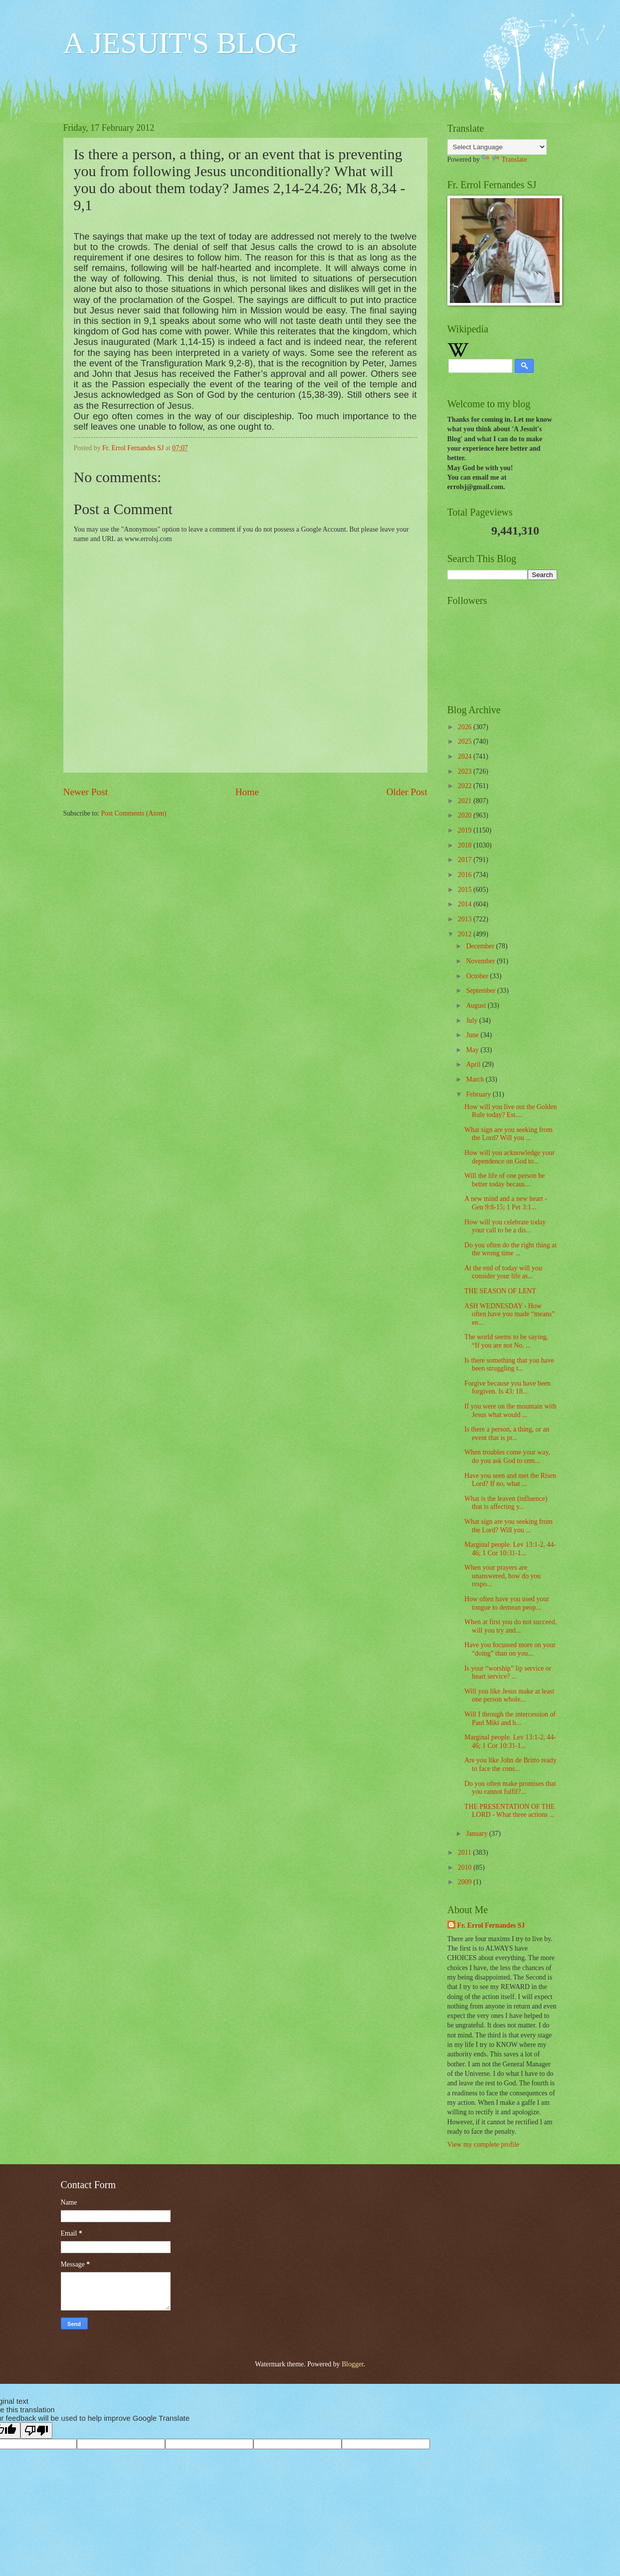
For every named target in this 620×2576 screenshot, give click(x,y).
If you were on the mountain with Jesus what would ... (510, 1411)
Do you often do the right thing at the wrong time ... (510, 1249)
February (479, 1094)
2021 (465, 801)
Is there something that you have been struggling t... (509, 1365)
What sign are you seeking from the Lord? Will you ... (508, 1134)
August (476, 1005)
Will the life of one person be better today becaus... (504, 1180)
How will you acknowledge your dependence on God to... (509, 1157)
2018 (465, 845)
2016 (465, 874)
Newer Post (85, 792)
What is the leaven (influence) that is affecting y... (505, 1503)
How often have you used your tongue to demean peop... (506, 1603)
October (478, 976)
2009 (465, 1882)
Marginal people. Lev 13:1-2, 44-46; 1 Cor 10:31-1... (510, 1549)
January (477, 1833)
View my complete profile (483, 2144)
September (481, 990)
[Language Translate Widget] (497, 147)
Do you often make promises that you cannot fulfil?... (510, 1788)
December (481, 946)
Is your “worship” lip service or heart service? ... (507, 1673)
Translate (504, 159)
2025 (465, 741)
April (474, 1064)
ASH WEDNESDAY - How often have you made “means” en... (509, 1314)
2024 (465, 756)
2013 (465, 919)
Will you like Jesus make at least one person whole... (509, 1696)
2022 (465, 786)
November (481, 961)
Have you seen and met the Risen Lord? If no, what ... (510, 1480)
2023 (465, 771)
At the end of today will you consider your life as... (503, 1272)
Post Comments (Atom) (133, 813)
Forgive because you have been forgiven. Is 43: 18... (507, 1388)
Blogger (353, 2364)
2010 (465, 1867)
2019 (465, 830)
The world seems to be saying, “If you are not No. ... (506, 1341)
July (472, 1020)
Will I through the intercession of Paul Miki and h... (510, 1718)
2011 (465, 1852)
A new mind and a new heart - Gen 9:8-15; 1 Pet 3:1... (505, 1203)
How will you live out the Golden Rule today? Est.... (510, 1111)
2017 (465, 859)
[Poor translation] (36, 2430)
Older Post (406, 792)
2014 (465, 904)
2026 (465, 727)
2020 (465, 815)
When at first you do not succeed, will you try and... (510, 1626)
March (475, 1079)
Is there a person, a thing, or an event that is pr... (507, 1433)
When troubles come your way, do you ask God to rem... (507, 1456)
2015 (465, 889)
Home (247, 792)
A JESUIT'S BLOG (180, 42)
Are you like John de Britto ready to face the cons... (510, 1764)
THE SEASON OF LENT (500, 1291)
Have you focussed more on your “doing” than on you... (510, 1649)
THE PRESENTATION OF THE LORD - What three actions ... (509, 1811)
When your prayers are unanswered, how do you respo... (502, 1576)
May (473, 1050)
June (473, 1035)
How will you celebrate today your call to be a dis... (505, 1226)
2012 (465, 934)
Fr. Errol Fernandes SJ (491, 1925)
